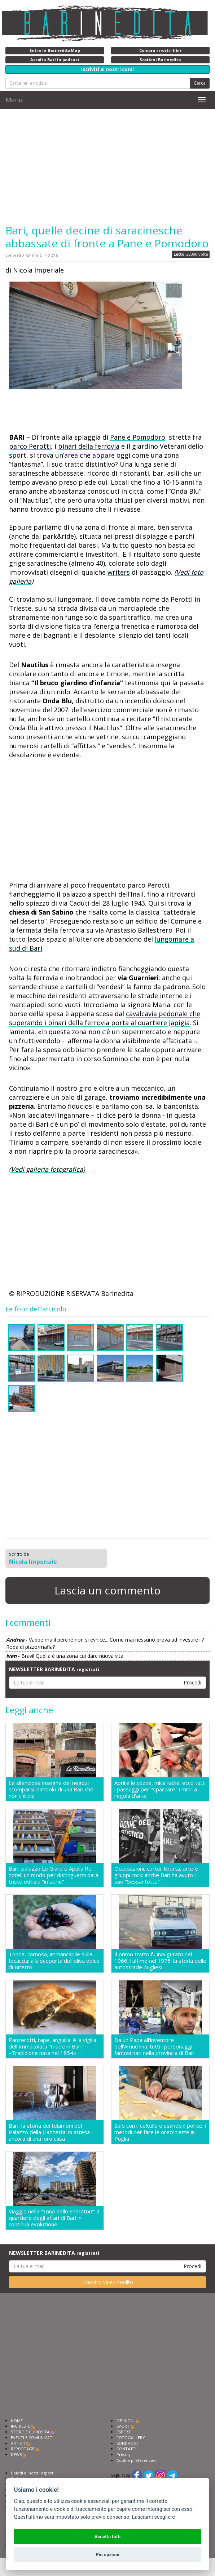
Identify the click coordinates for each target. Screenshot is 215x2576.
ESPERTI (124, 2431)
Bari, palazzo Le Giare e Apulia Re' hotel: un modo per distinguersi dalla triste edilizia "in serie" (53, 1875)
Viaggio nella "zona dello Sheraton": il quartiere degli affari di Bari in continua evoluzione (54, 2217)
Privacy (124, 2454)
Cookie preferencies (136, 2460)
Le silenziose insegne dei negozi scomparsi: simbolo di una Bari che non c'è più (51, 1789)
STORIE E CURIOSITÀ (30, 2431)
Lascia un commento (107, 1590)
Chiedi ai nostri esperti (32, 2473)
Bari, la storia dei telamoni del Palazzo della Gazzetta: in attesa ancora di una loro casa (49, 2132)
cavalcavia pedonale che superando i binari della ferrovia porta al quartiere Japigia (104, 1018)
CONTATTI (126, 2448)
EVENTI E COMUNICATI (32, 2437)
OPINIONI (126, 2420)
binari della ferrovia (88, 446)
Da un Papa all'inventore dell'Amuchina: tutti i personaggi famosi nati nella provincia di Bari (154, 2046)
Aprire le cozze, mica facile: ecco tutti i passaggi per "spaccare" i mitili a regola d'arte (160, 1789)
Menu (14, 99)
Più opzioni (107, 2554)
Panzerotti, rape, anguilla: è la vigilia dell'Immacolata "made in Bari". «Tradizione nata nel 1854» (52, 2046)
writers (119, 572)
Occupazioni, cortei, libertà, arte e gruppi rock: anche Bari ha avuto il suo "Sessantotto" (156, 1875)
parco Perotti (30, 446)
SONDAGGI (127, 2443)
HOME (17, 2420)
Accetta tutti (108, 2536)
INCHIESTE (20, 2426)
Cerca (200, 83)
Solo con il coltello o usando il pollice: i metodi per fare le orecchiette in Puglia (160, 2132)
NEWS (16, 2454)
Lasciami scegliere (153, 2517)
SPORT (123, 2426)
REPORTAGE (22, 2448)
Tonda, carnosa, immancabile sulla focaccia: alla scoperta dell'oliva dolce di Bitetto (54, 1960)
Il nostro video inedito (107, 2282)
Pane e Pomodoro (137, 437)
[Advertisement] (107, 166)
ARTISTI (18, 2443)
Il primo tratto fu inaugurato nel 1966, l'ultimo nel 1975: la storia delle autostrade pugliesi (160, 1960)
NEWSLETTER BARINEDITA (54, 1669)
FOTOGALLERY (131, 2437)
